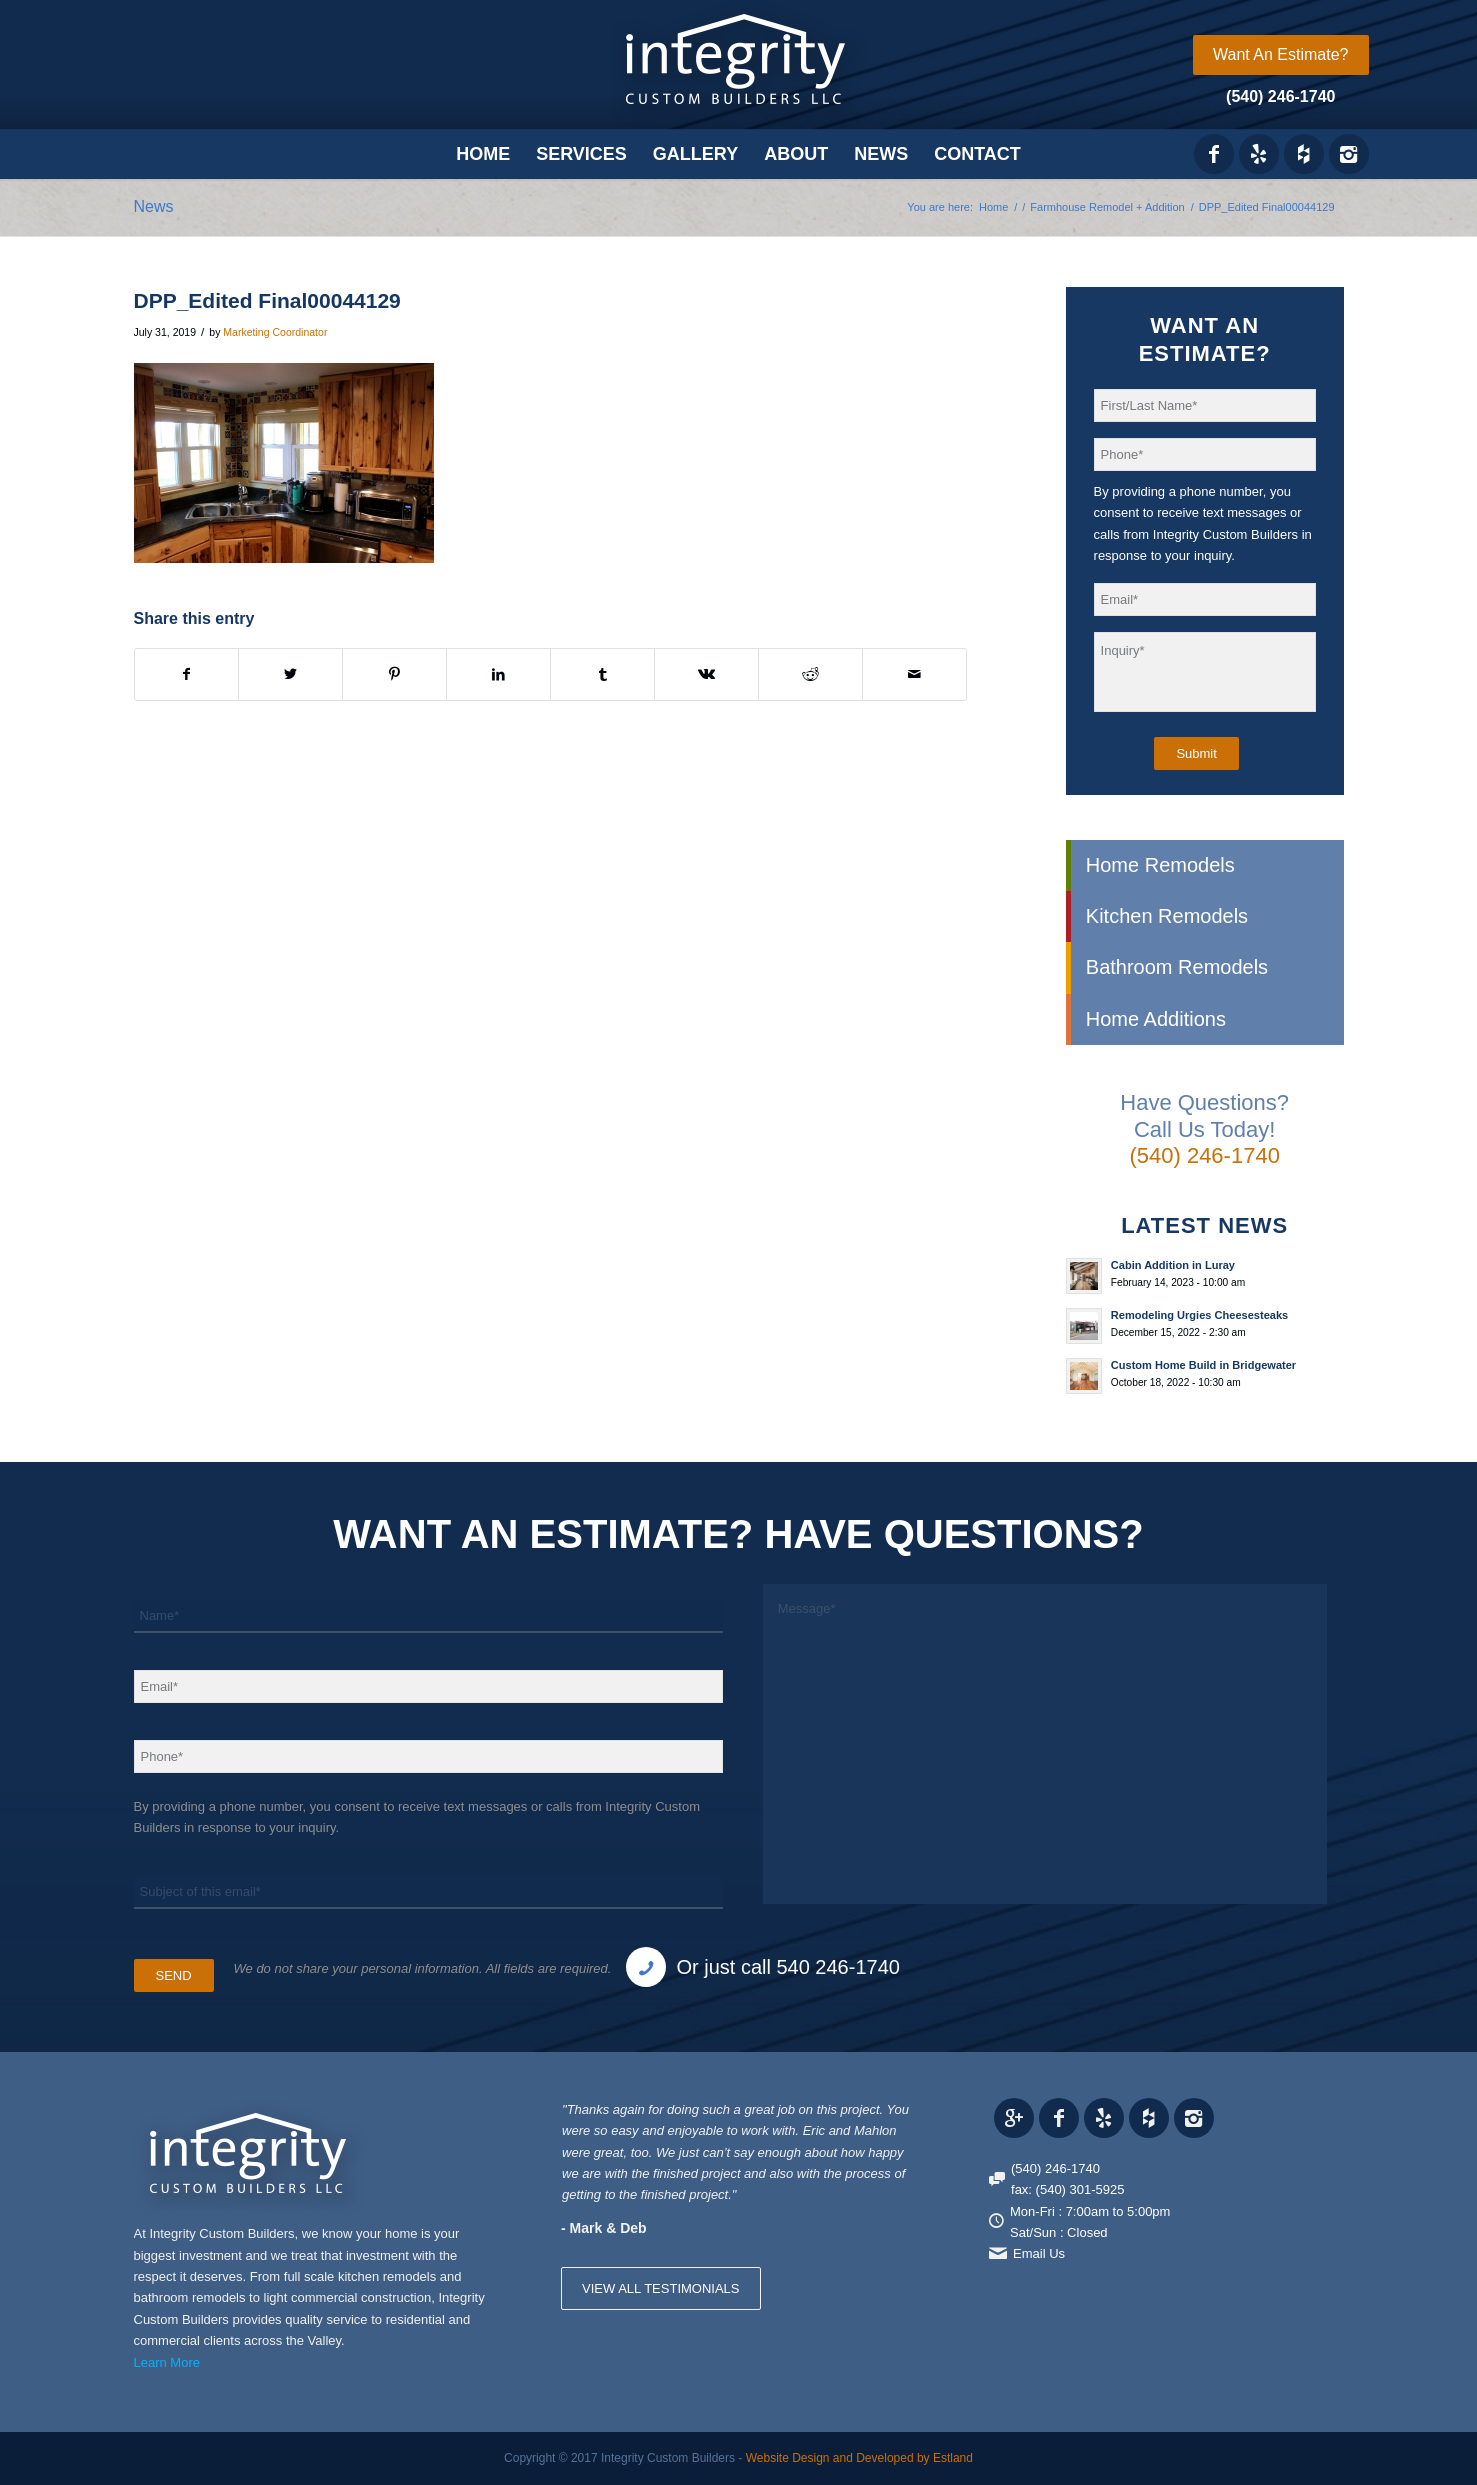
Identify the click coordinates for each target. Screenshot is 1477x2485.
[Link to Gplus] (1014, 2118)
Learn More (167, 2362)
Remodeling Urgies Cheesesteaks (1199, 1315)
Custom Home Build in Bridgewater (1203, 1365)
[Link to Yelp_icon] (1259, 154)
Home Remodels (1160, 865)
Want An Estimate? (1280, 54)
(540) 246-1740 (1280, 96)
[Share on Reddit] (810, 674)
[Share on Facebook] (187, 674)
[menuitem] (1280, 55)
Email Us (1039, 2253)
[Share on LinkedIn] (498, 674)
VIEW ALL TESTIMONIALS (661, 2288)
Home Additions (1156, 1019)
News (154, 206)
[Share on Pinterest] (394, 674)
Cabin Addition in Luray (1173, 1265)
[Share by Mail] (914, 674)
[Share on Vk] (706, 674)
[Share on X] (290, 674)
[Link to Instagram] (1349, 154)
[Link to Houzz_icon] (1304, 154)
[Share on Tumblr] (602, 674)
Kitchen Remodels (1167, 916)
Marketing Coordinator (275, 332)
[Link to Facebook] (1214, 154)
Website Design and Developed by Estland (859, 2458)
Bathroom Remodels (1177, 967)
